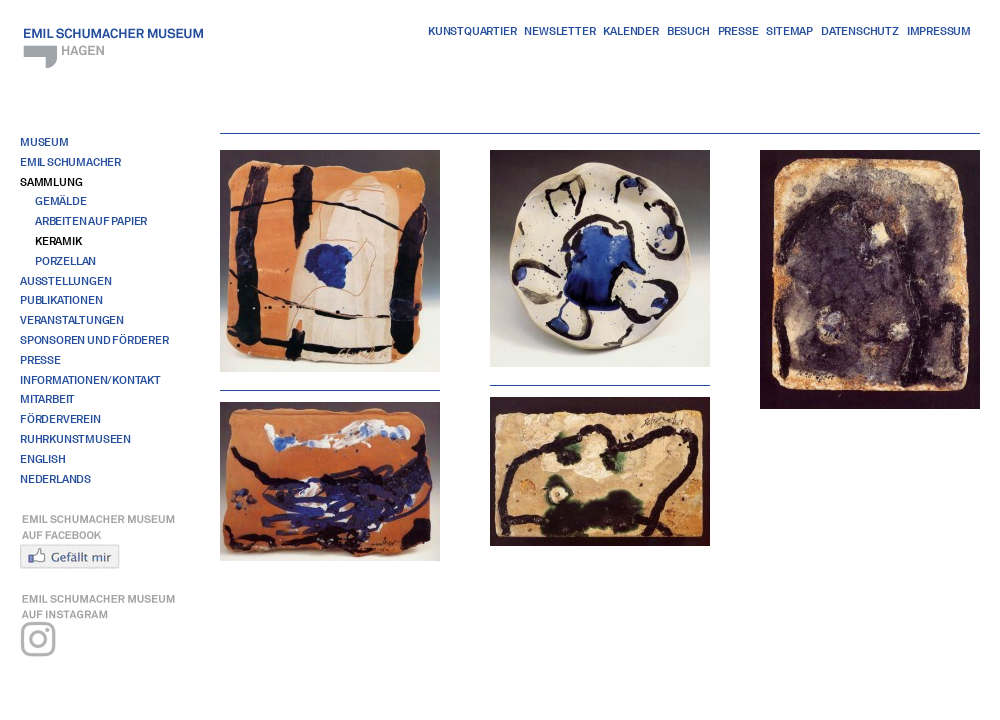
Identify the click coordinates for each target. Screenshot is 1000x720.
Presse (738, 31)
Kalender (630, 31)
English (43, 459)
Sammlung (51, 182)
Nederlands (55, 479)
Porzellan (65, 261)
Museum (44, 142)
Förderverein (60, 419)
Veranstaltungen (72, 320)
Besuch (688, 31)
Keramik (58, 241)
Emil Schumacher (70, 162)
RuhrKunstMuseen (75, 439)
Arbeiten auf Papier (91, 221)
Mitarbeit (47, 399)
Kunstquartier (472, 31)
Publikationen (61, 300)
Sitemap (789, 31)
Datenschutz (860, 31)
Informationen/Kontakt (90, 380)
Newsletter (559, 31)
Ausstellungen (65, 281)
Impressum (939, 31)
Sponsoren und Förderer (94, 340)
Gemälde (61, 201)
